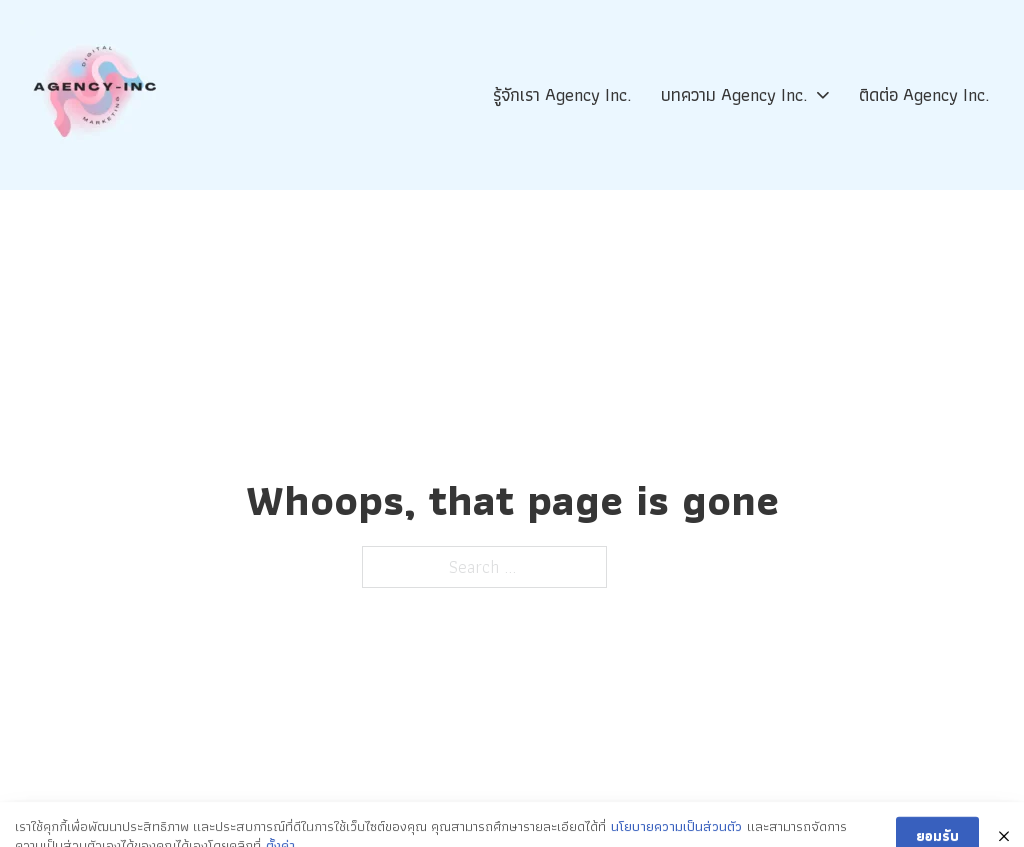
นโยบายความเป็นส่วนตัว (676, 832)
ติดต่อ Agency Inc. (924, 94)
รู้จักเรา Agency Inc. (562, 94)
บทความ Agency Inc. (734, 94)
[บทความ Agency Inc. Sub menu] (823, 95)
